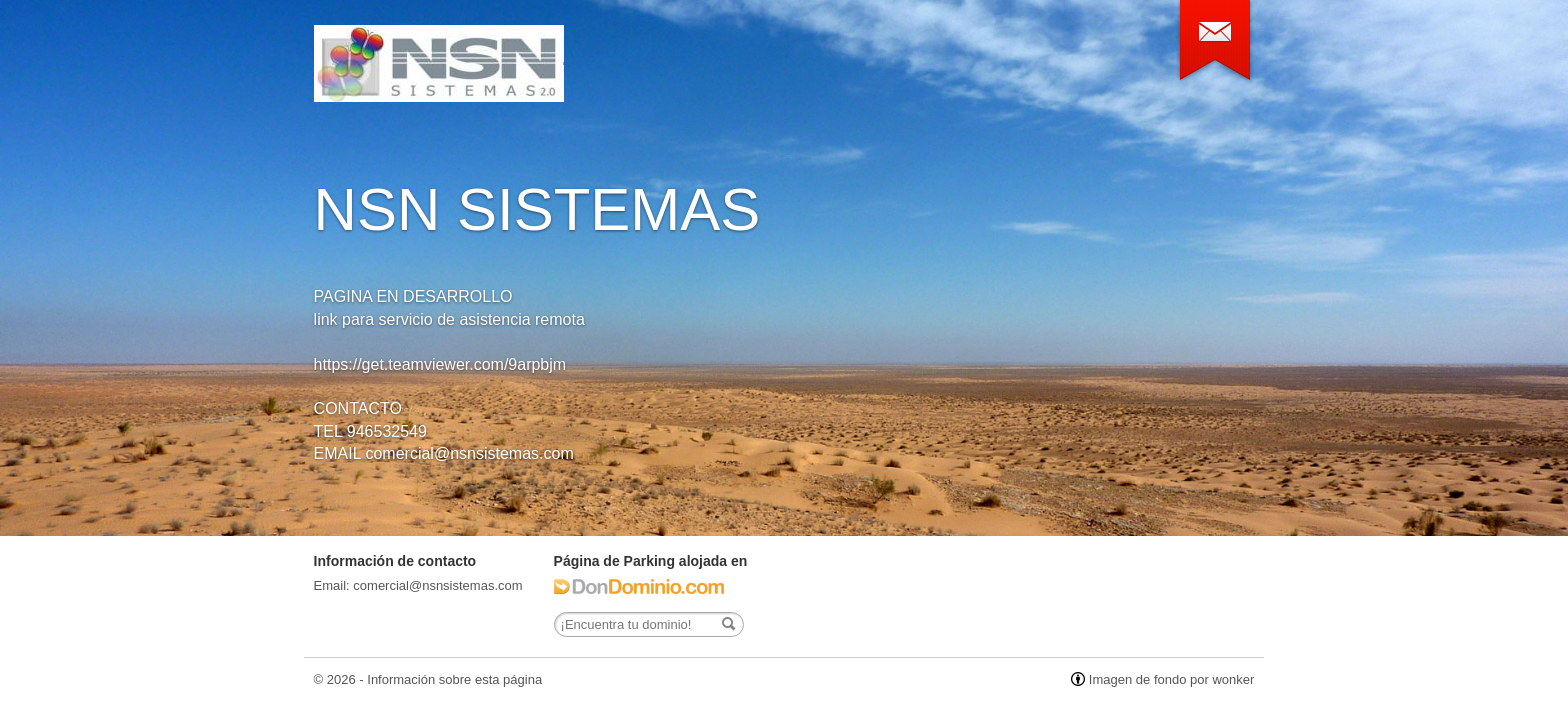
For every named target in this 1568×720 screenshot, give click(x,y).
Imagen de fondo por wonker (1172, 679)
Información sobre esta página (454, 679)
